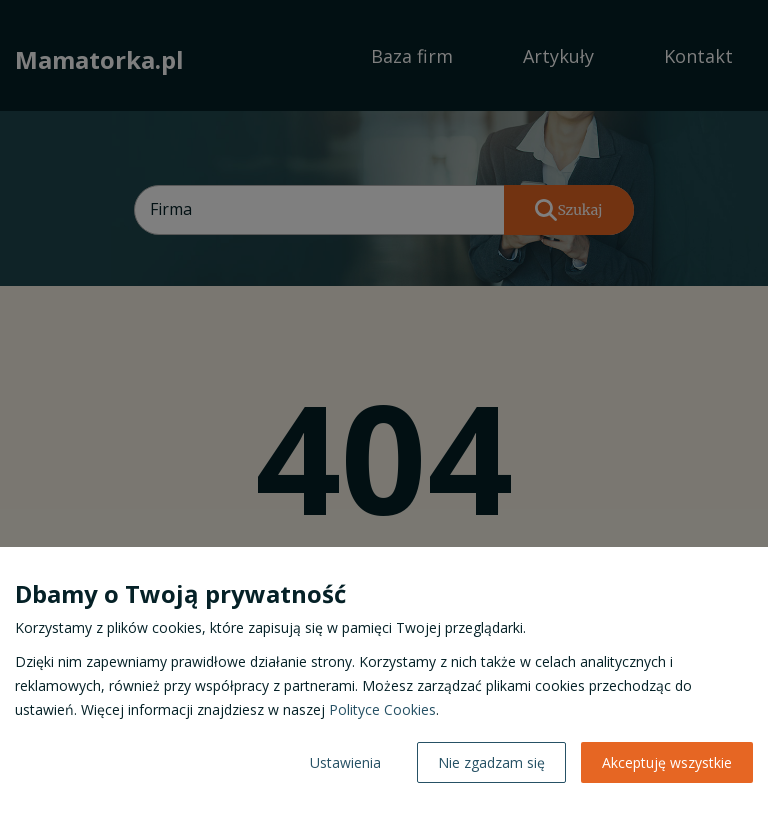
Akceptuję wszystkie (667, 762)
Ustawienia (345, 762)
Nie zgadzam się (491, 762)
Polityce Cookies (382, 709)
